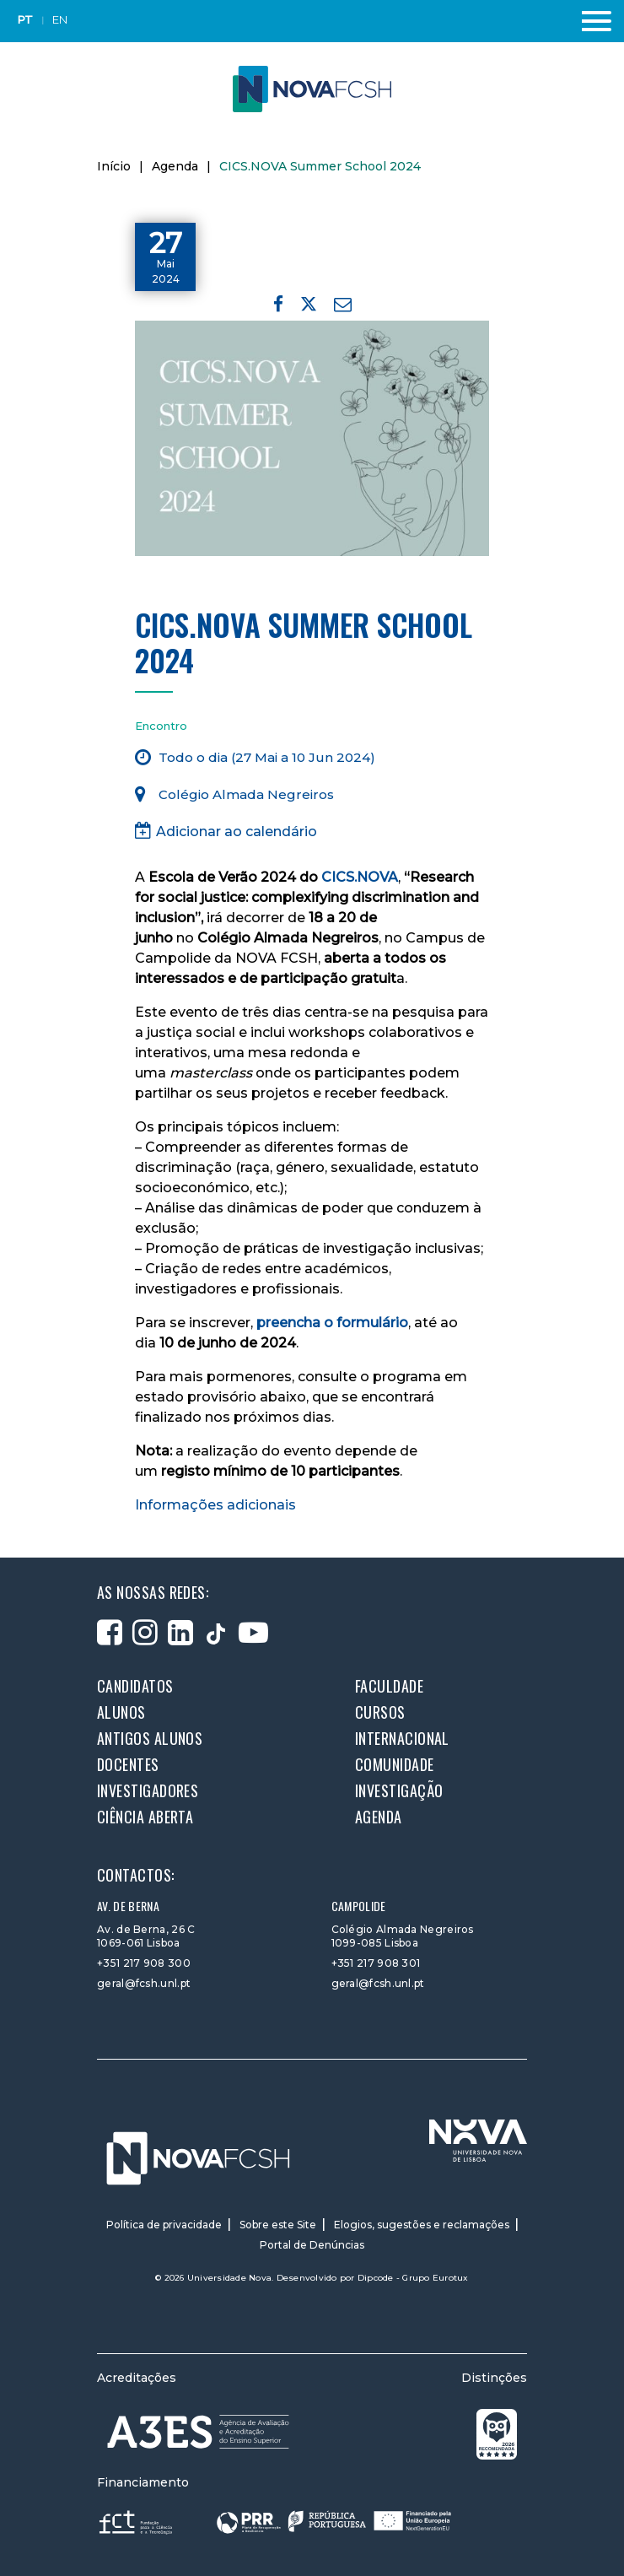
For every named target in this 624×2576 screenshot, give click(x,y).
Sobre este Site (277, 2224)
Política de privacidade (164, 2224)
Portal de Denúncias (312, 2244)
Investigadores (147, 1790)
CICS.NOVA (359, 877)
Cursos (380, 1712)
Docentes (128, 1764)
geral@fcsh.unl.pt (144, 1983)
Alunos (121, 1712)
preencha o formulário (332, 1323)
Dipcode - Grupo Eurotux (413, 2277)
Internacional (402, 1738)
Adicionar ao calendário (226, 831)
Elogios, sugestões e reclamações (421, 2224)
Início (114, 166)
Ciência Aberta (145, 1817)
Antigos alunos (149, 1738)
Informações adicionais (215, 1505)
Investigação (399, 1790)
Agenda (175, 166)
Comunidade (394, 1764)
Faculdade (389, 1686)
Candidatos (135, 1686)
